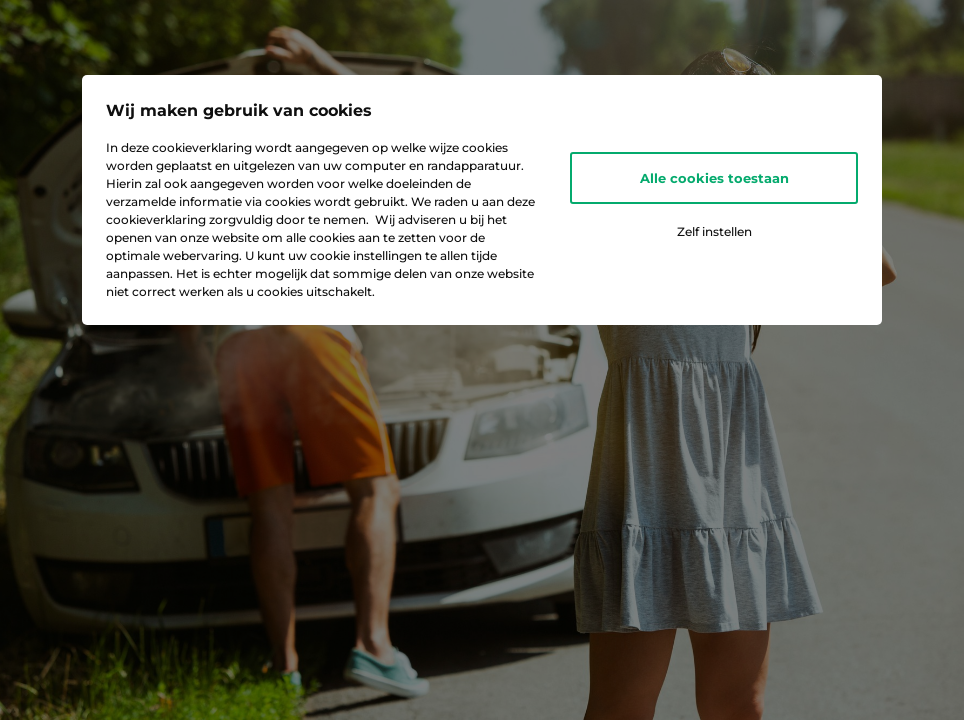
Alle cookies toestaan (714, 178)
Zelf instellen (714, 231)
